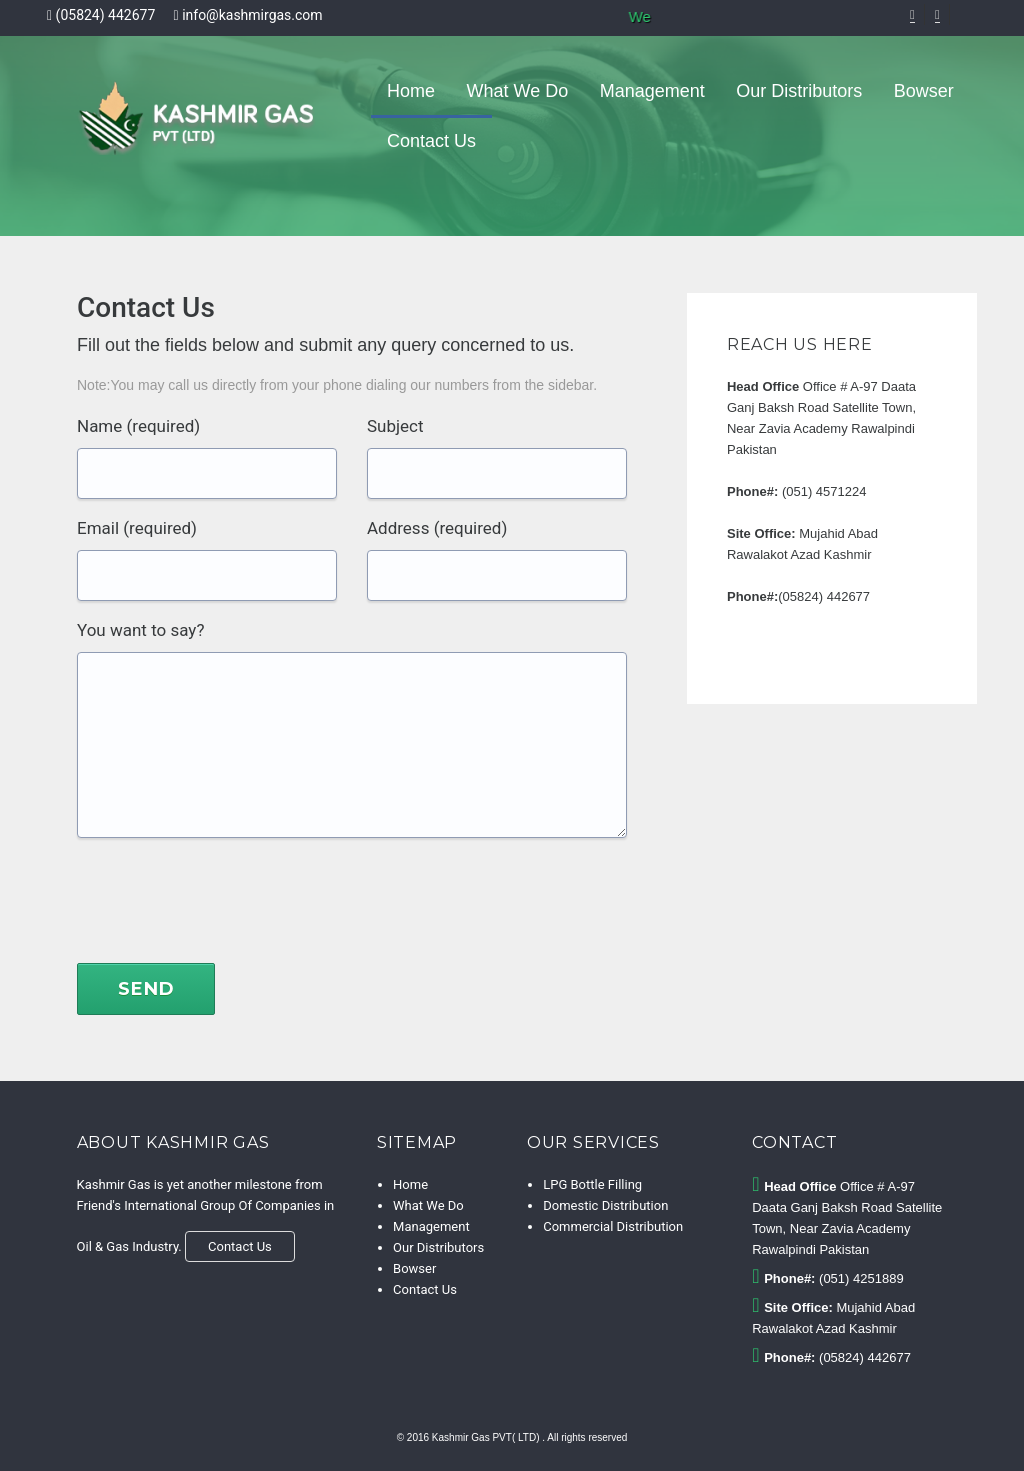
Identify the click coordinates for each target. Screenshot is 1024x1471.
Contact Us (431, 141)
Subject (395, 426)
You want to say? (140, 630)
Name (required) (138, 426)
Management (652, 91)
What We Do (518, 91)
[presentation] (229, 908)
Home (411, 91)
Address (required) (437, 528)
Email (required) (137, 528)
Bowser (924, 91)
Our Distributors (799, 91)
